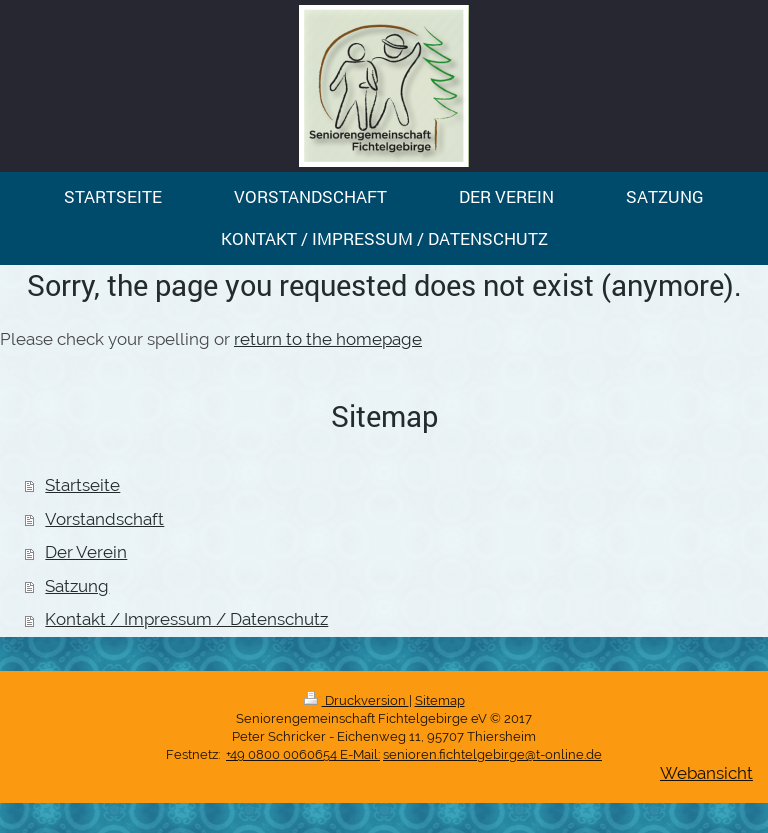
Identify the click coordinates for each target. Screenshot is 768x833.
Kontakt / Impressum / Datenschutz (186, 619)
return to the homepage (328, 339)
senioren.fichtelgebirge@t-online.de (492, 754)
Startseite (82, 485)
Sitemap (440, 700)
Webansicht (706, 773)
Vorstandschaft (104, 519)
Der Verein (86, 552)
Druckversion (356, 700)
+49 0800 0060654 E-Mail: (303, 754)
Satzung (77, 586)
